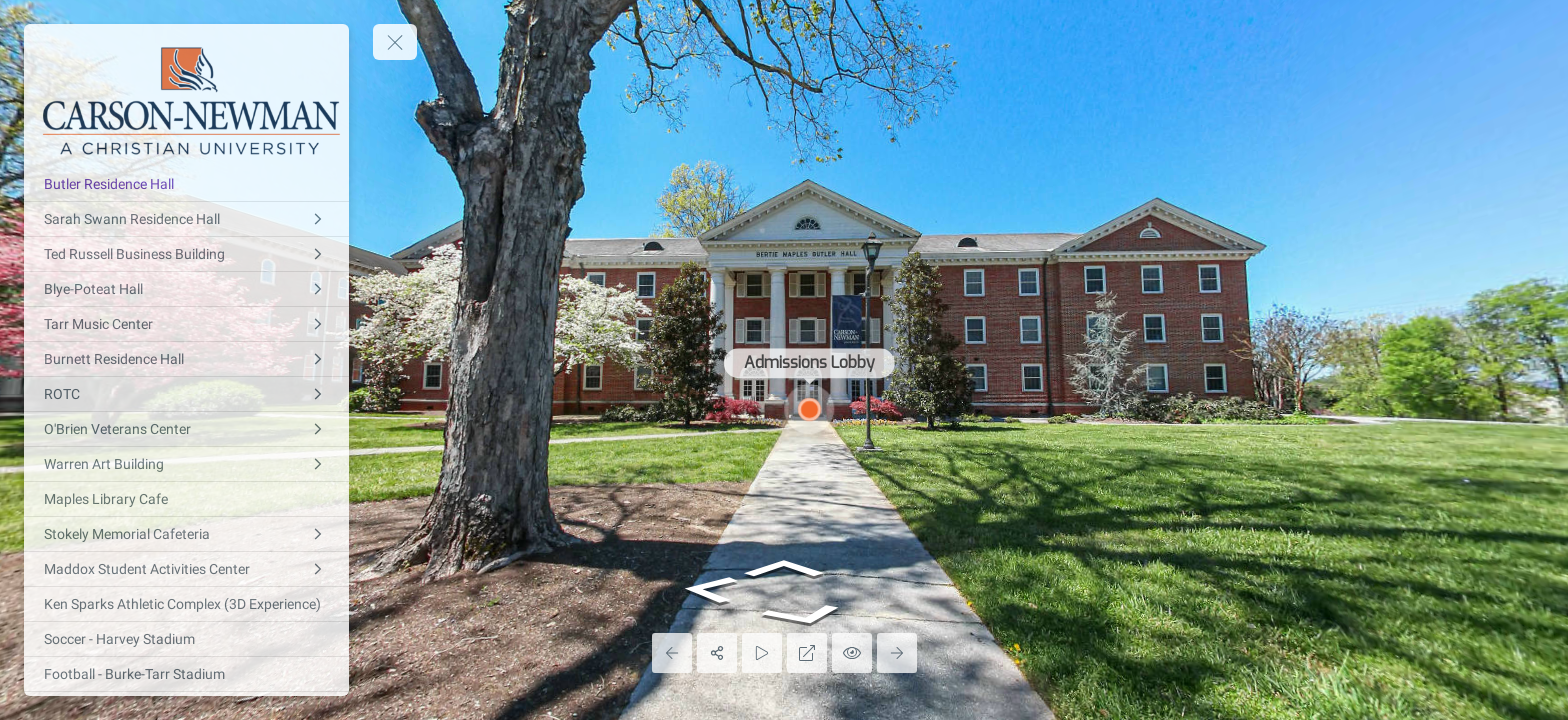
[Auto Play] (762, 653)
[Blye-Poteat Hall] (186, 289)
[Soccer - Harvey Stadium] (186, 639)
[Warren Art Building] (186, 464)
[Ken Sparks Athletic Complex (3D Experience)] (186, 604)
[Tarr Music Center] (186, 324)
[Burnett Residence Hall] (186, 359)
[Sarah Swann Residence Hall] (186, 219)
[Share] (717, 653)
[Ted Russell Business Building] (186, 254)
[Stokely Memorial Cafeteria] (186, 534)
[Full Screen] (807, 653)
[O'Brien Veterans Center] (186, 429)
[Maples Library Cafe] (186, 499)
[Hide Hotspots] (852, 653)
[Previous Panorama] (672, 653)
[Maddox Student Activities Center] (186, 569)
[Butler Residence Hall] (186, 184)
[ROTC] (186, 394)
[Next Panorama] (897, 653)
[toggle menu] (395, 42)
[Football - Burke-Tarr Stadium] (186, 674)
